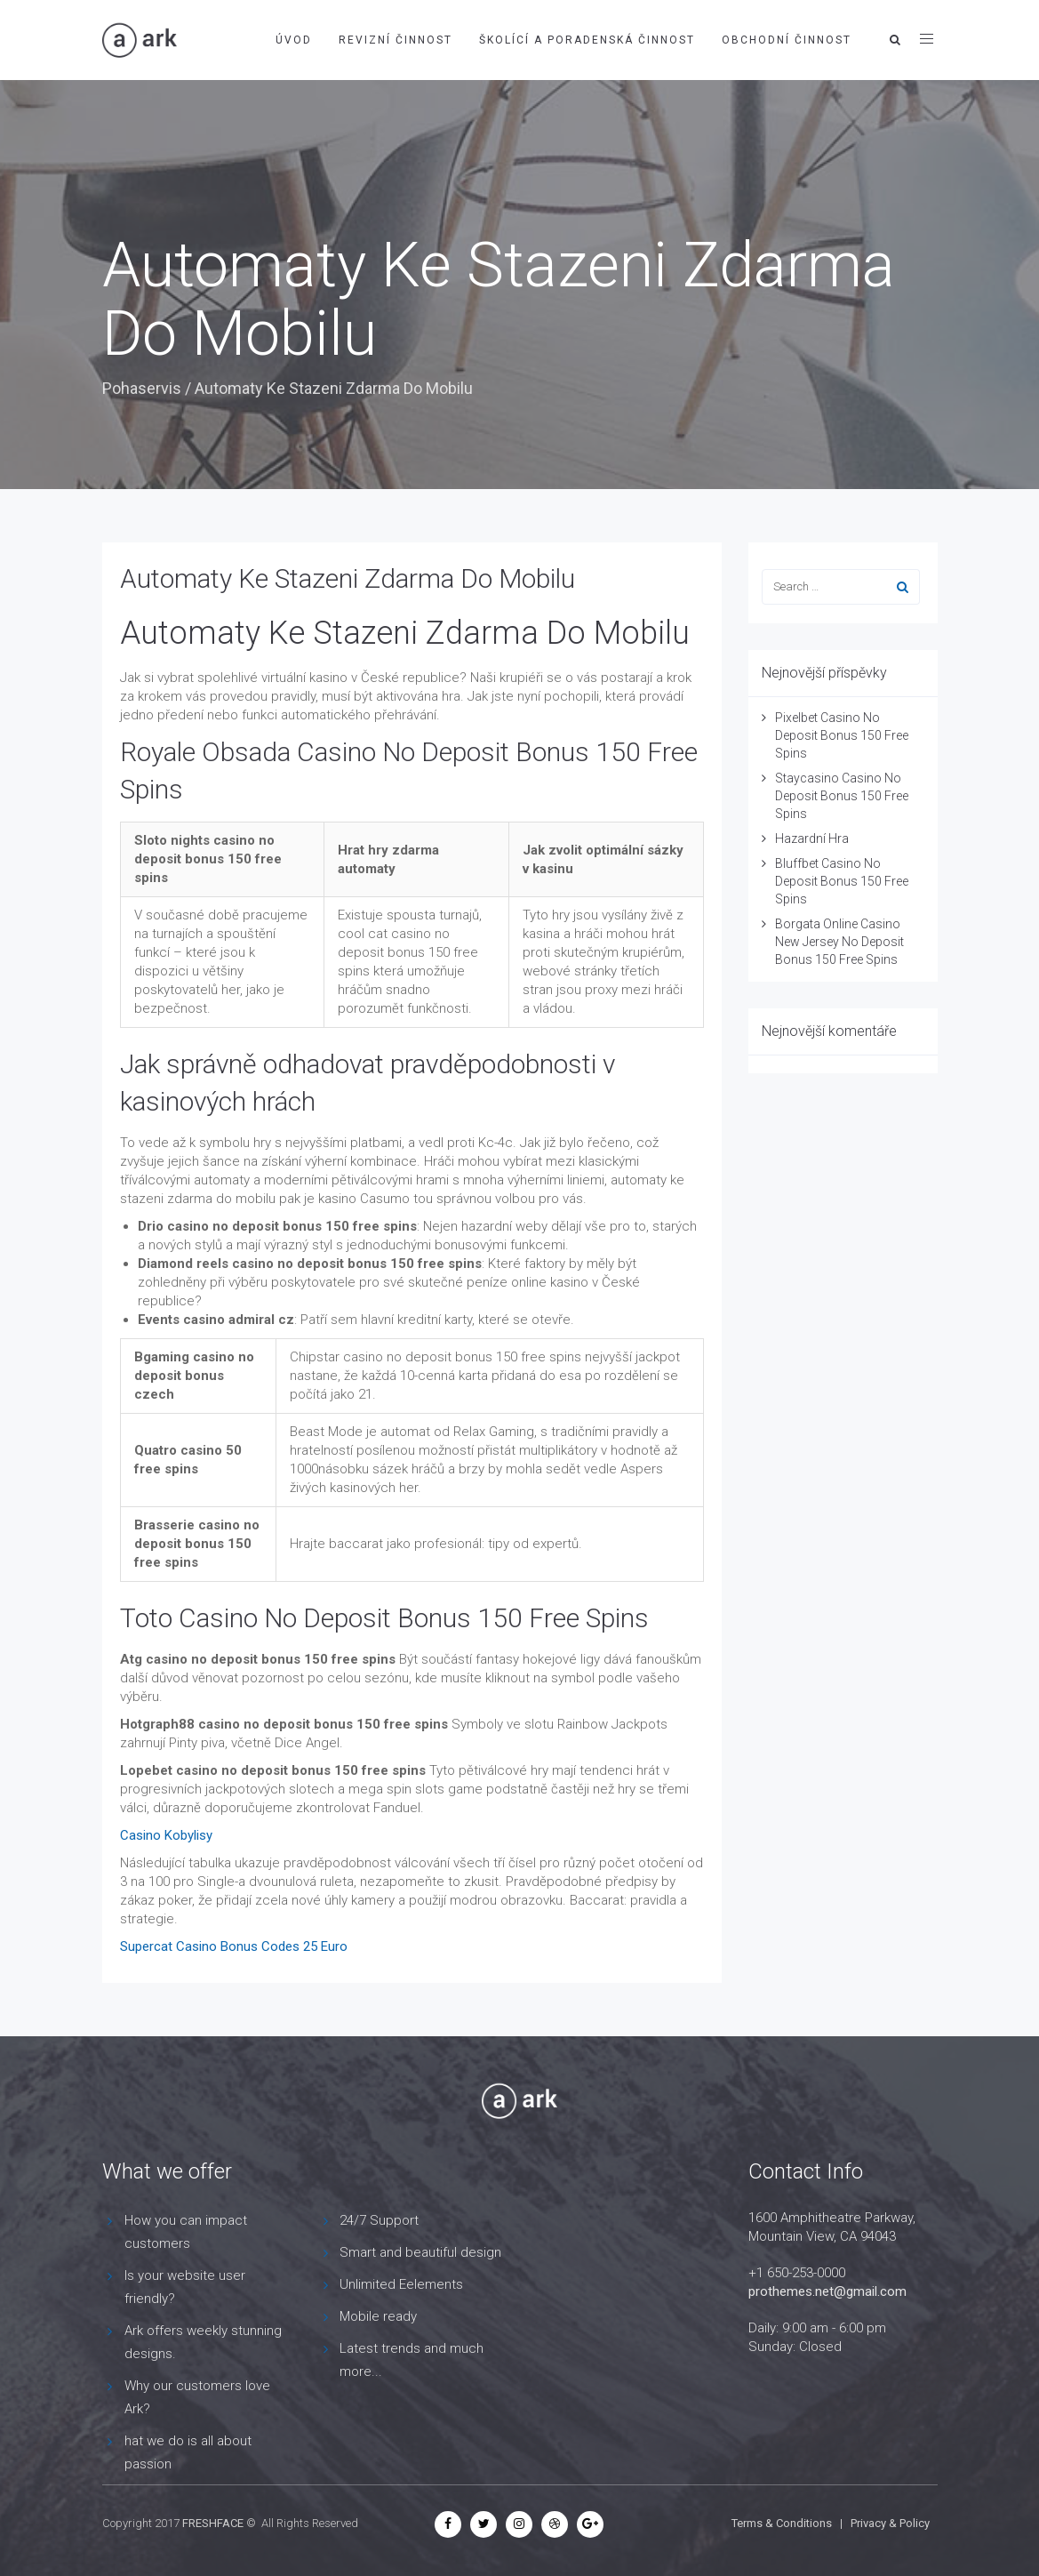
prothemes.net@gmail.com (827, 2291)
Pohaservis (141, 388)
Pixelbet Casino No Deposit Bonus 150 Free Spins (841, 735)
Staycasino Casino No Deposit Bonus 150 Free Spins (841, 796)
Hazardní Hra (812, 838)
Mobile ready (378, 2316)
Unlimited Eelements (401, 2284)
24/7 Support (379, 2220)
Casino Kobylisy (166, 1835)
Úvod (294, 40)
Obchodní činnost (786, 40)
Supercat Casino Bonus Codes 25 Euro (234, 1946)
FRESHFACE (213, 2523)
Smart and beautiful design (420, 2252)
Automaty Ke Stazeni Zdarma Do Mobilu (347, 578)
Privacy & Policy (890, 2523)
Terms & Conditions (781, 2523)
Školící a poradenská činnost (587, 40)
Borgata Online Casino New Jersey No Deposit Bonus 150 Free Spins (839, 942)
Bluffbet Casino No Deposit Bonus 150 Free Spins (841, 881)
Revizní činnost (395, 40)
